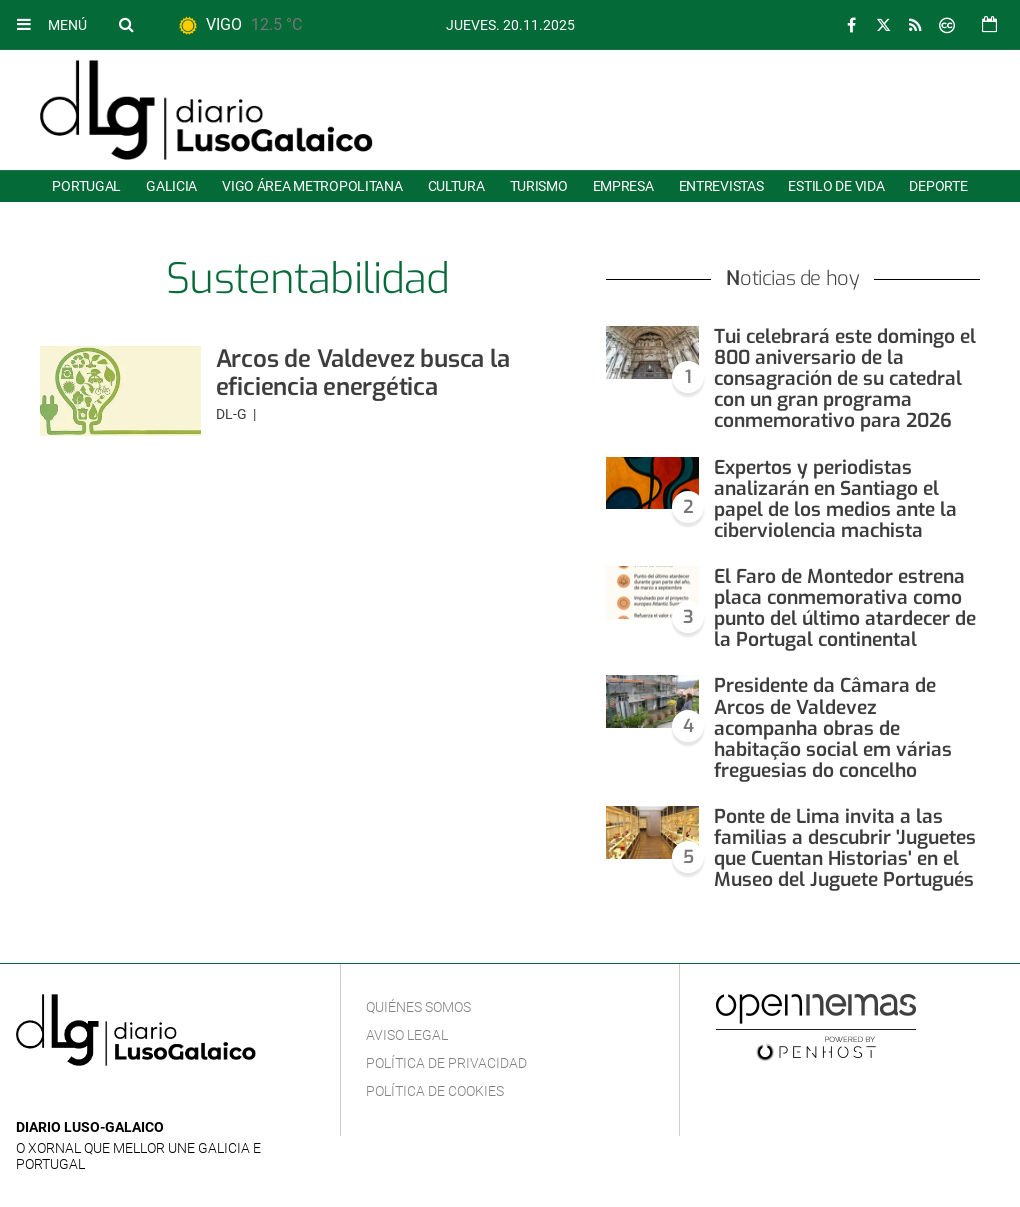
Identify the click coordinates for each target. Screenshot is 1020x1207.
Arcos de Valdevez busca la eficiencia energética (363, 373)
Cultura (456, 186)
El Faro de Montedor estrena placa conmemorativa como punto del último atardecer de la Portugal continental (845, 608)
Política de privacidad (446, 1063)
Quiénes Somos (418, 1007)
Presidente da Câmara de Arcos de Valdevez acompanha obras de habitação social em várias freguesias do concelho (833, 727)
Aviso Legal (407, 1035)
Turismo (539, 186)
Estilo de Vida (836, 186)
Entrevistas (721, 186)
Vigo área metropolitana (312, 186)
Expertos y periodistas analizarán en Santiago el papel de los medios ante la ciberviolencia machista (835, 499)
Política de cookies (435, 1091)
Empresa (623, 186)
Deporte (938, 186)
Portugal (86, 186)
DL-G (233, 414)
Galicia (171, 186)
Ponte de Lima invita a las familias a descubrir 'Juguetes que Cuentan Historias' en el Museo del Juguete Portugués (845, 848)
